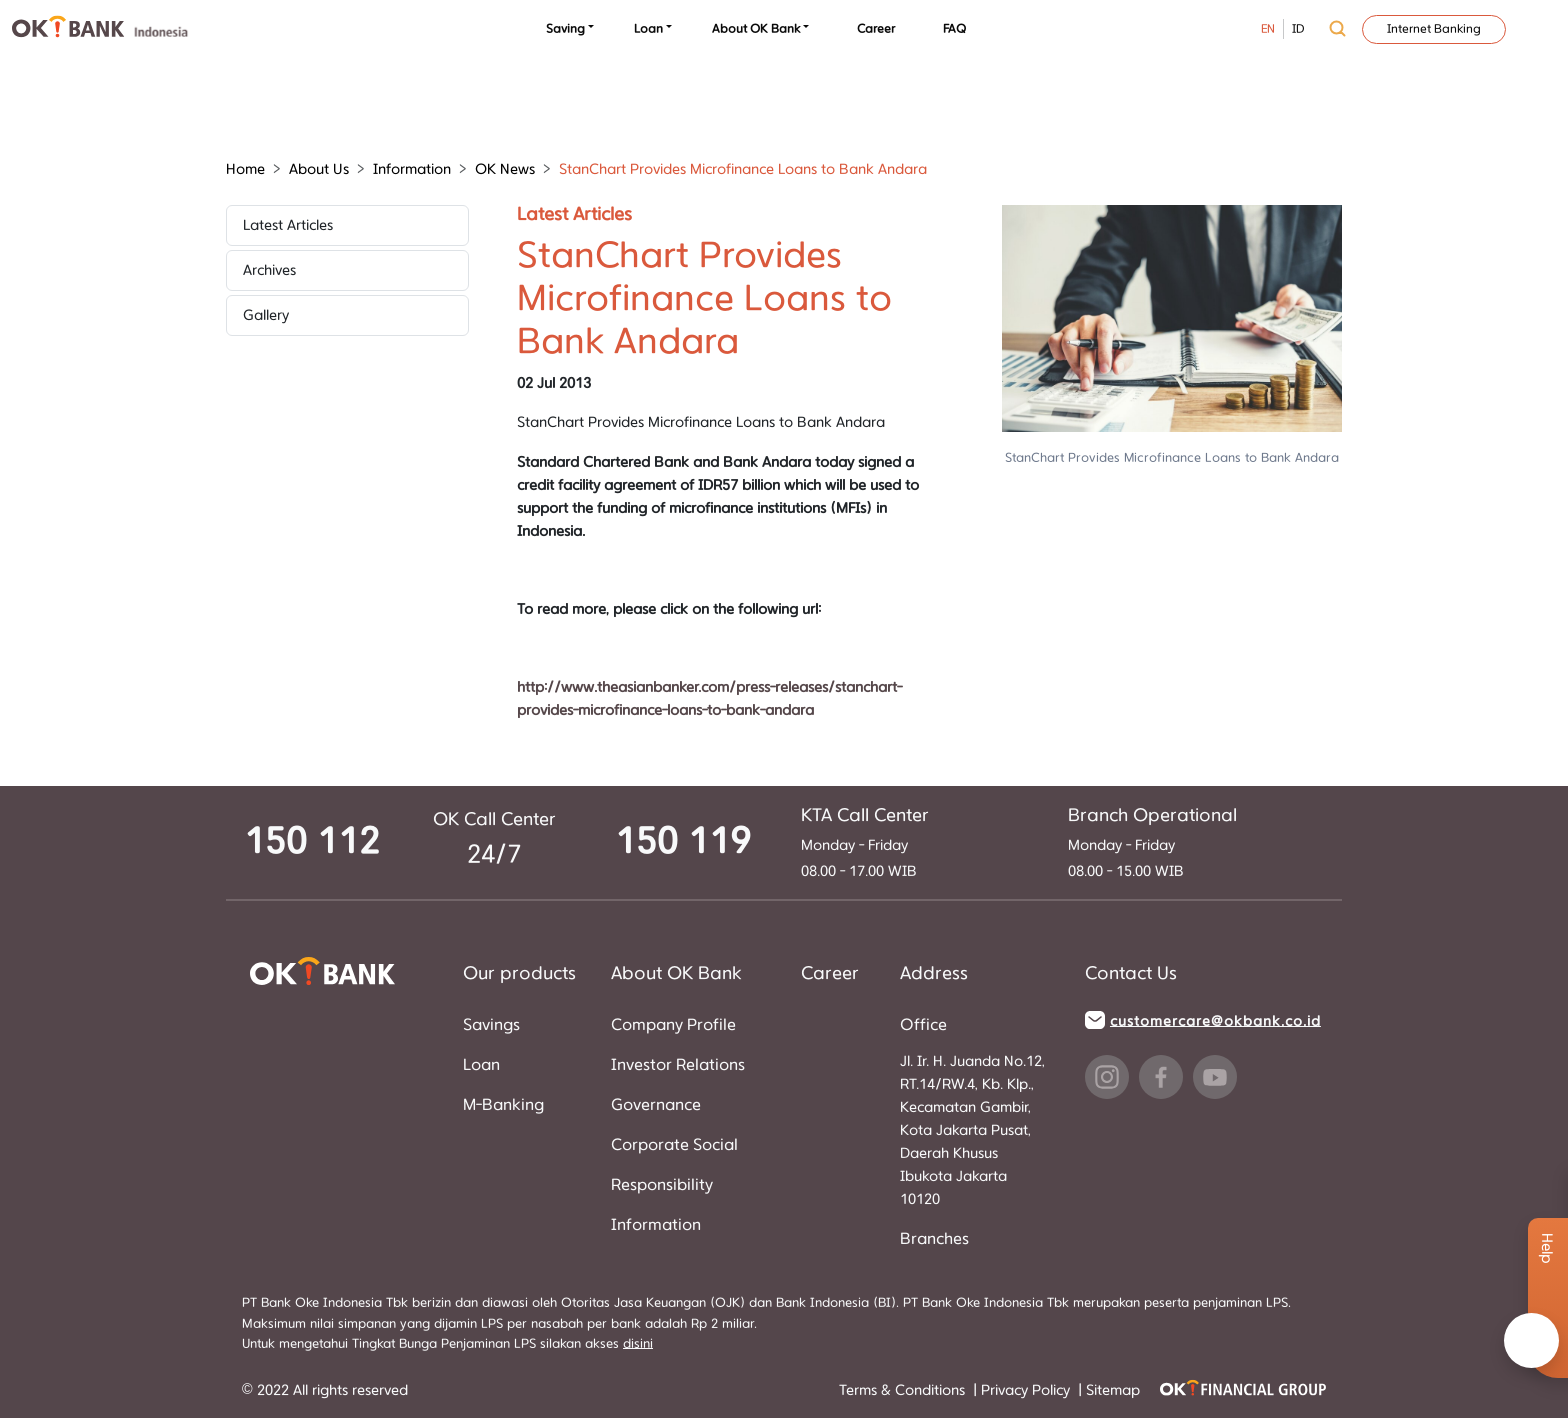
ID (1298, 29)
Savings (491, 1025)
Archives (269, 270)
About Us (319, 169)
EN (1268, 29)
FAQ (954, 29)
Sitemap (1113, 1390)
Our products (519, 974)
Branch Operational (1152, 816)
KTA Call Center (865, 816)
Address (934, 974)
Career (876, 29)
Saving (565, 29)
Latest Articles (288, 225)
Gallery (266, 315)
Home (245, 169)
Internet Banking (1434, 29)
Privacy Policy (1027, 1390)
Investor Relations (678, 1065)
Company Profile (673, 1025)
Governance (656, 1105)
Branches (934, 1239)
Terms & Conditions (904, 1390)
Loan (648, 29)
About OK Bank (756, 29)
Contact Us (1131, 974)
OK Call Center (494, 820)
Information (412, 169)
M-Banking (503, 1105)
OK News (505, 169)
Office (923, 1025)
